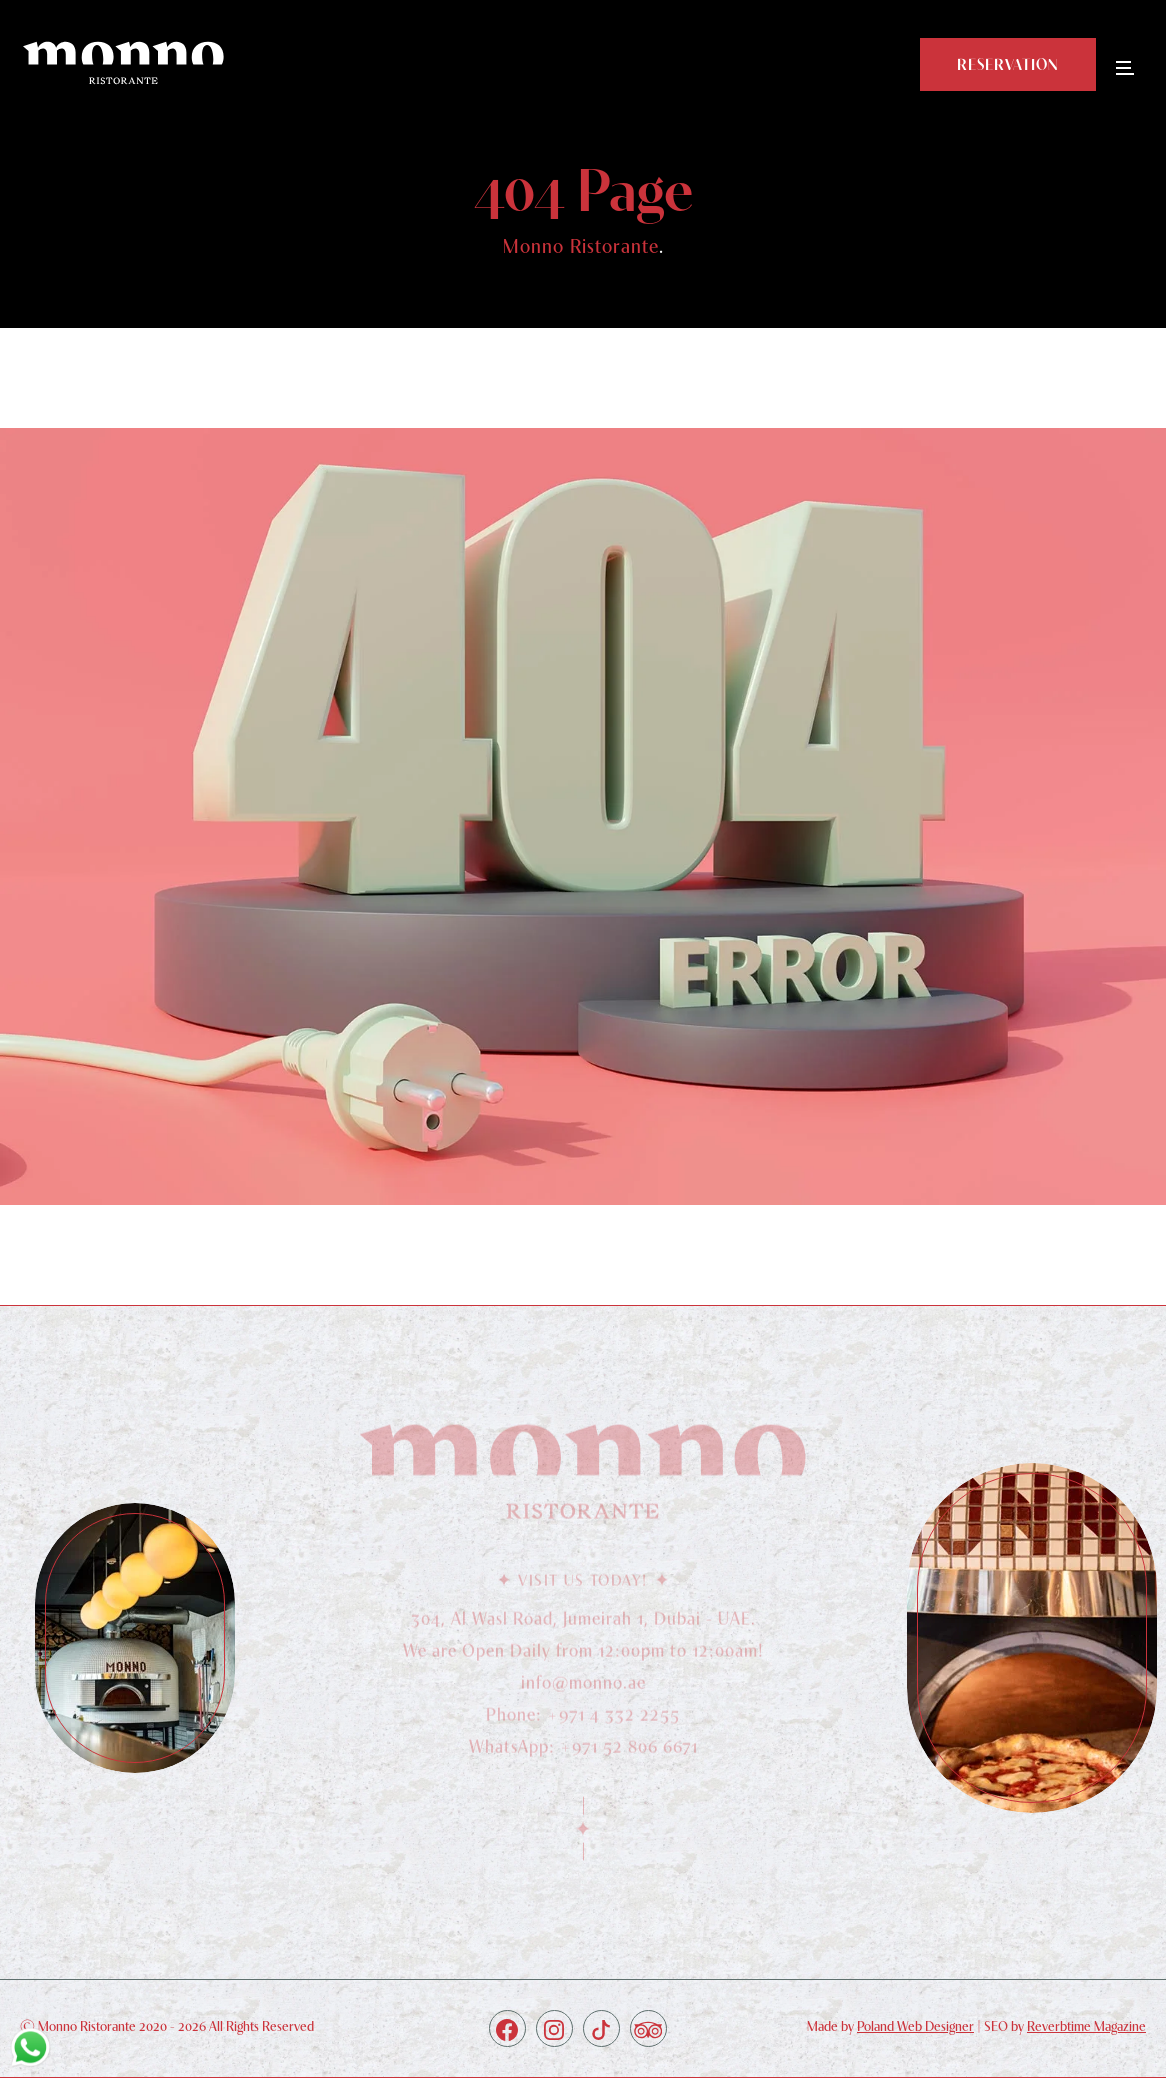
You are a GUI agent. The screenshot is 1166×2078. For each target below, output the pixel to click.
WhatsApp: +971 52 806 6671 (583, 1751)
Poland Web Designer (915, 2026)
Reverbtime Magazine (1086, 2026)
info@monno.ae (583, 1687)
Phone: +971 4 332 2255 (583, 1719)
